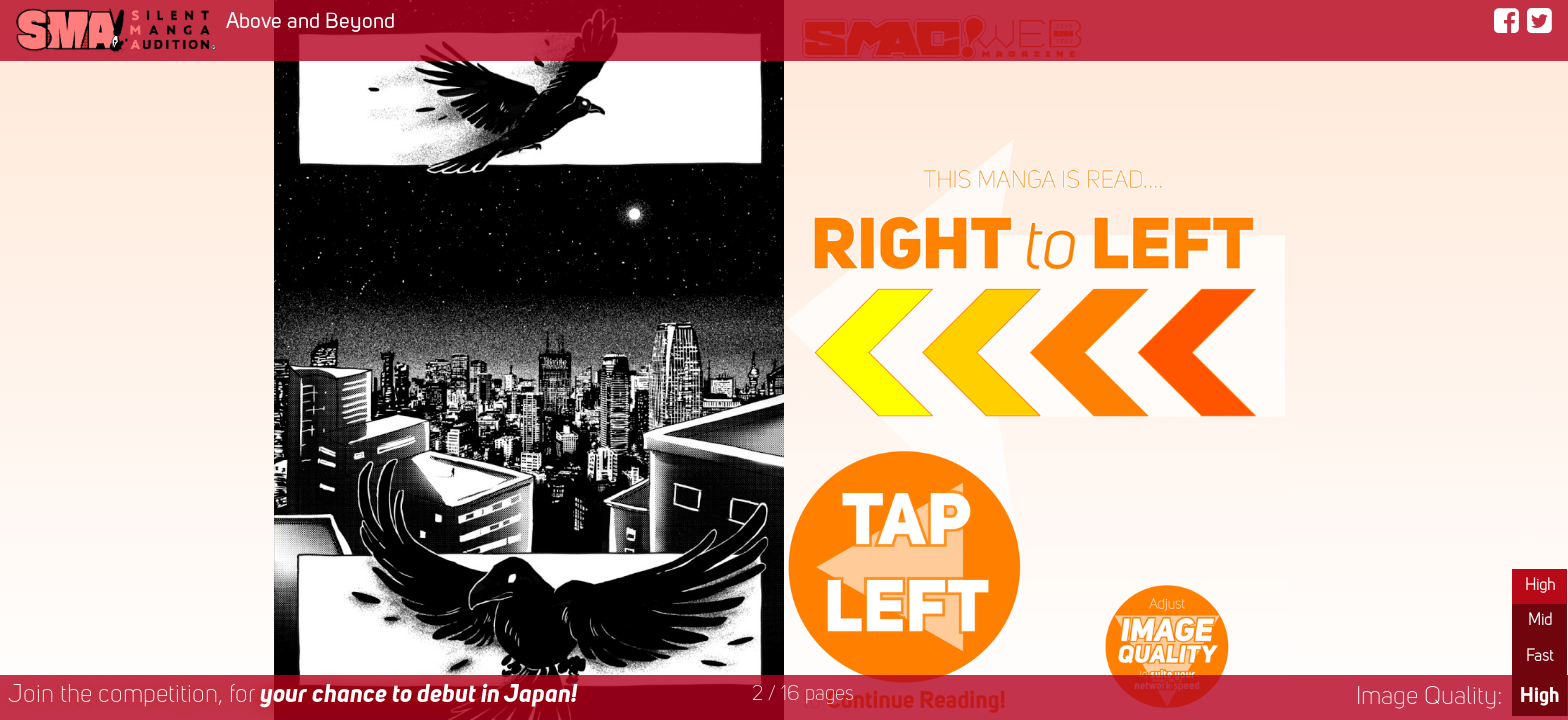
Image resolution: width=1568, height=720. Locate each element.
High (1540, 586)
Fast (1539, 657)
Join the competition (292, 695)
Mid (1540, 621)
